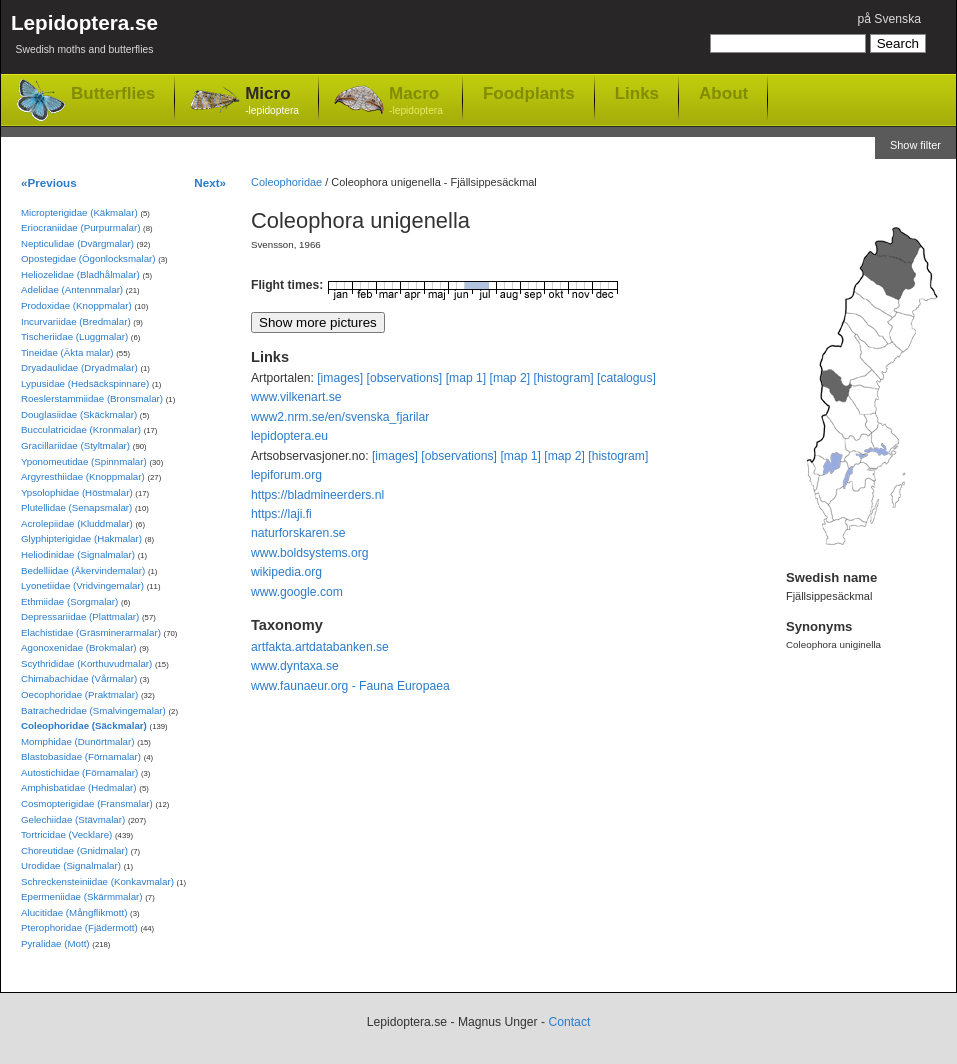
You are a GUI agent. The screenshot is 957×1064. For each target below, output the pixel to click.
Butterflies (113, 93)
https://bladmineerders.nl (317, 495)
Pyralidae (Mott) (55, 943)
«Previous (49, 182)
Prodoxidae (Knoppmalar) (76, 305)
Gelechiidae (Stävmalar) (73, 819)
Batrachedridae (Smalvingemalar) (93, 710)
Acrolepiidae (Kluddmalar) (77, 523)
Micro (272, 101)
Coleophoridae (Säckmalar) (84, 725)
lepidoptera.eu (289, 436)
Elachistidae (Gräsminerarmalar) (91, 632)
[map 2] (510, 378)
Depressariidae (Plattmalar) (80, 616)
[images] (340, 378)
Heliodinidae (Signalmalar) (78, 554)
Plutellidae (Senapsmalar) (76, 507)
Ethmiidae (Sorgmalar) (69, 601)
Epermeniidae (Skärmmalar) (82, 896)
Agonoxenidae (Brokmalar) (79, 647)
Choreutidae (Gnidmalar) (74, 850)
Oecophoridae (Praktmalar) (79, 694)
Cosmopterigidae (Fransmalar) (87, 803)
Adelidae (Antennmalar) (72, 289)
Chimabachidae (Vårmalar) (79, 678)
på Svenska (889, 19)
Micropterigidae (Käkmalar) (79, 212)
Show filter (915, 145)
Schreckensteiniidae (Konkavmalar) (97, 881)
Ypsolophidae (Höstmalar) (77, 492)
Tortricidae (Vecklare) (66, 834)
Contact (569, 1022)
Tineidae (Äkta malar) (67, 352)
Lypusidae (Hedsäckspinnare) (85, 383)
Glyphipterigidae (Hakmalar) (81, 538)
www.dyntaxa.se (295, 666)
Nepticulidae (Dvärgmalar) (77, 243)
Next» (210, 182)
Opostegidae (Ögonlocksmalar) (88, 258)
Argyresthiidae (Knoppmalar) (83, 476)
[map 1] (466, 378)
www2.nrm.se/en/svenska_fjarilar (340, 417)
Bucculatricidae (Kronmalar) (81, 429)
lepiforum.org (286, 475)
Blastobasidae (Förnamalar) (81, 756)
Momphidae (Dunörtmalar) (77, 741)
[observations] (405, 378)
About (723, 93)
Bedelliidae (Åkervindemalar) (83, 570)
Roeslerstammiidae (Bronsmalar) (92, 398)
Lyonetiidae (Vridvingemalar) (82, 585)
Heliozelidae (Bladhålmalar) (80, 274)
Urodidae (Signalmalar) (71, 865)
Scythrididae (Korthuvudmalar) (86, 663)
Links (637, 93)
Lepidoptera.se (84, 37)
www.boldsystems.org (310, 553)
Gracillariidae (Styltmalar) (75, 445)
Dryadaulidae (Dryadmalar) (79, 367)
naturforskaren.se (298, 533)
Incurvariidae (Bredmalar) (76, 321)
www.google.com (297, 592)
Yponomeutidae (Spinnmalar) (84, 461)
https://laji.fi (281, 514)
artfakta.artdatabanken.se (320, 647)
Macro (416, 101)
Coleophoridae (286, 182)
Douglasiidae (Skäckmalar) (79, 414)
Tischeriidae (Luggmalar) (74, 336)
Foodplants (529, 93)
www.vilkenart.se (296, 397)
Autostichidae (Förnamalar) (79, 772)
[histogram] (564, 378)
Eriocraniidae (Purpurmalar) (80, 227)
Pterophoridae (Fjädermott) (79, 927)
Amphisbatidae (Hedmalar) (79, 787)
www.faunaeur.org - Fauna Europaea (350, 686)
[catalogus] (626, 378)
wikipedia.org (286, 572)
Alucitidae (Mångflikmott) (74, 912)
